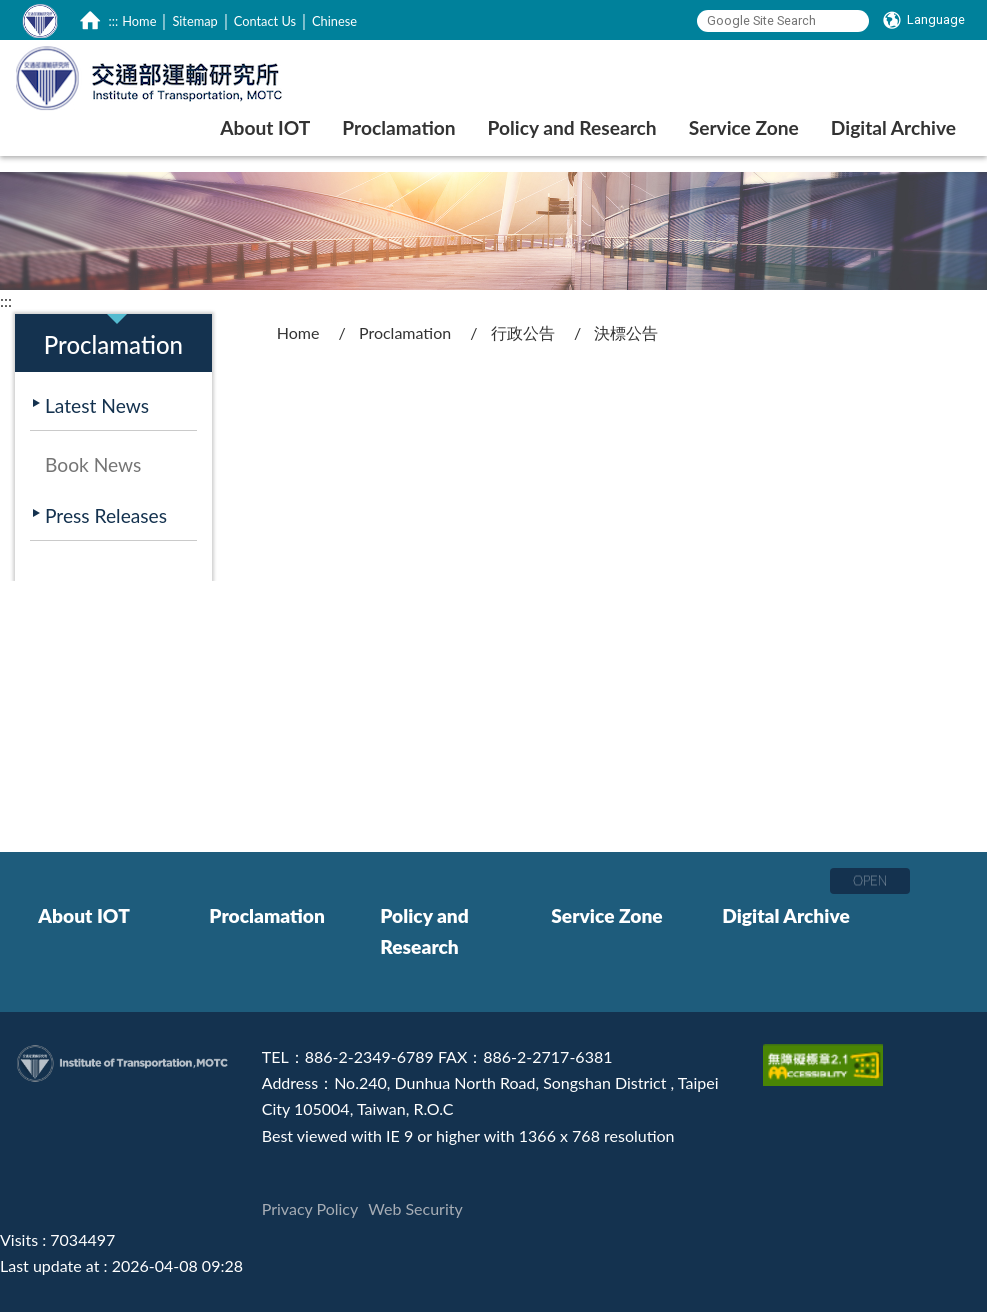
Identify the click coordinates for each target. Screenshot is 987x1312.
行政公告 (523, 332)
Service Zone (606, 915)
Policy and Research (424, 931)
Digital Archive (786, 915)
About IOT (84, 915)
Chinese (334, 21)
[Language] (924, 20)
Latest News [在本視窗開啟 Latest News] (97, 405)
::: (114, 21)
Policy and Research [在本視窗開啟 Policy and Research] (572, 127)
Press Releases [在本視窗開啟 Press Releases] (106, 515)
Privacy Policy (310, 1208)
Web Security (415, 1208)
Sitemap (194, 21)
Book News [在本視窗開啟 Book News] (93, 464)
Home (139, 21)
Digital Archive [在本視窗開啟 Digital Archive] (893, 127)
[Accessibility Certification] (825, 1056)
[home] (90, 20)
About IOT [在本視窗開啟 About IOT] (265, 127)
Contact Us (265, 21)
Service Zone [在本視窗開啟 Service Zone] (744, 127)
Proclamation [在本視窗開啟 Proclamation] (398, 127)
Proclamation (405, 332)
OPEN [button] (870, 880)
